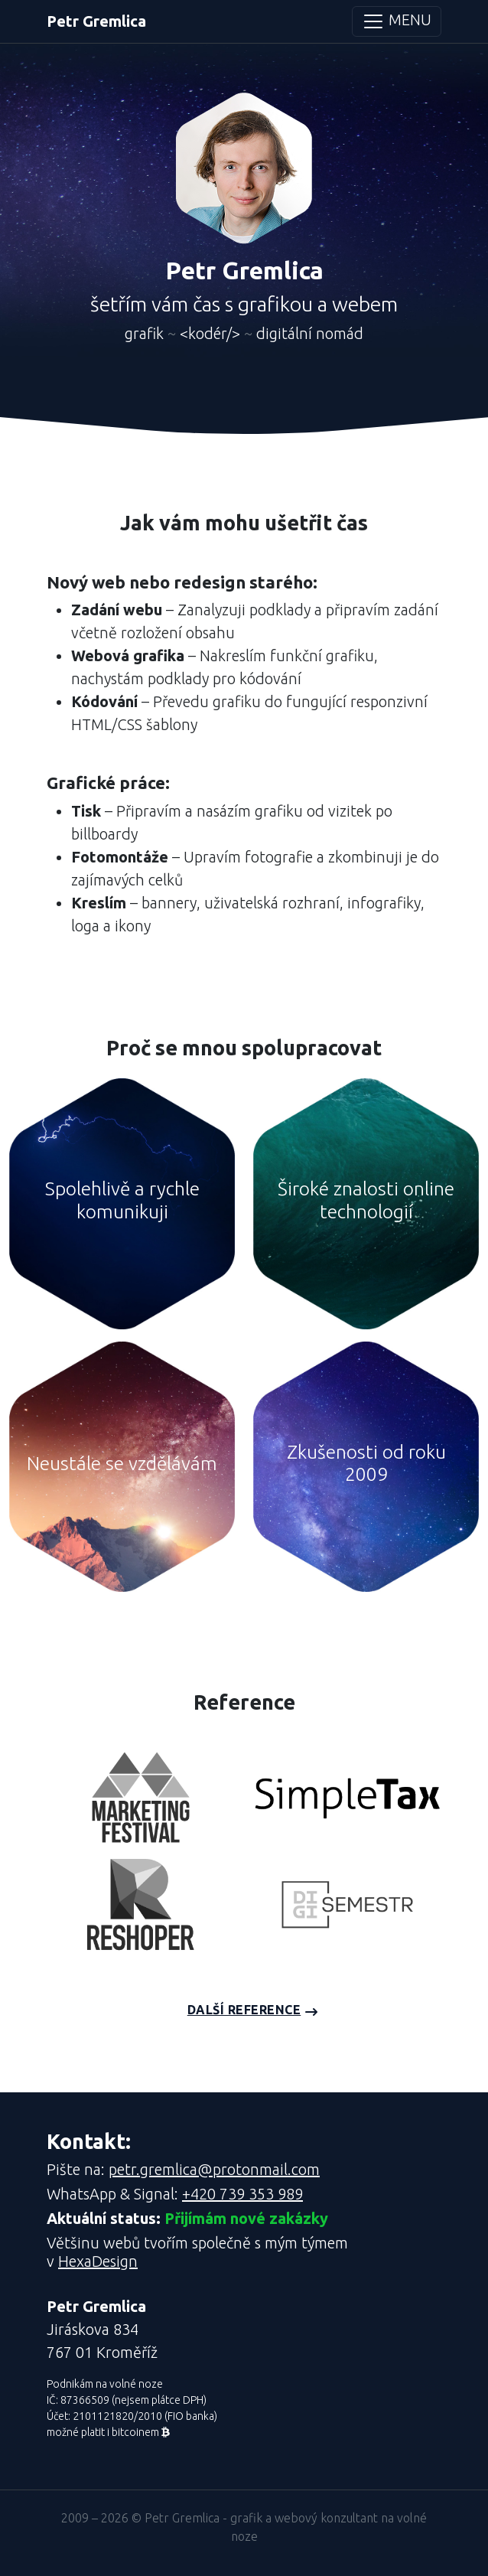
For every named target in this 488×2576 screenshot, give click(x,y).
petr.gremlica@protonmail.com (214, 2169)
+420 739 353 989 (242, 2194)
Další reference (244, 2010)
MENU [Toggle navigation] (396, 21)
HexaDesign (98, 2261)
